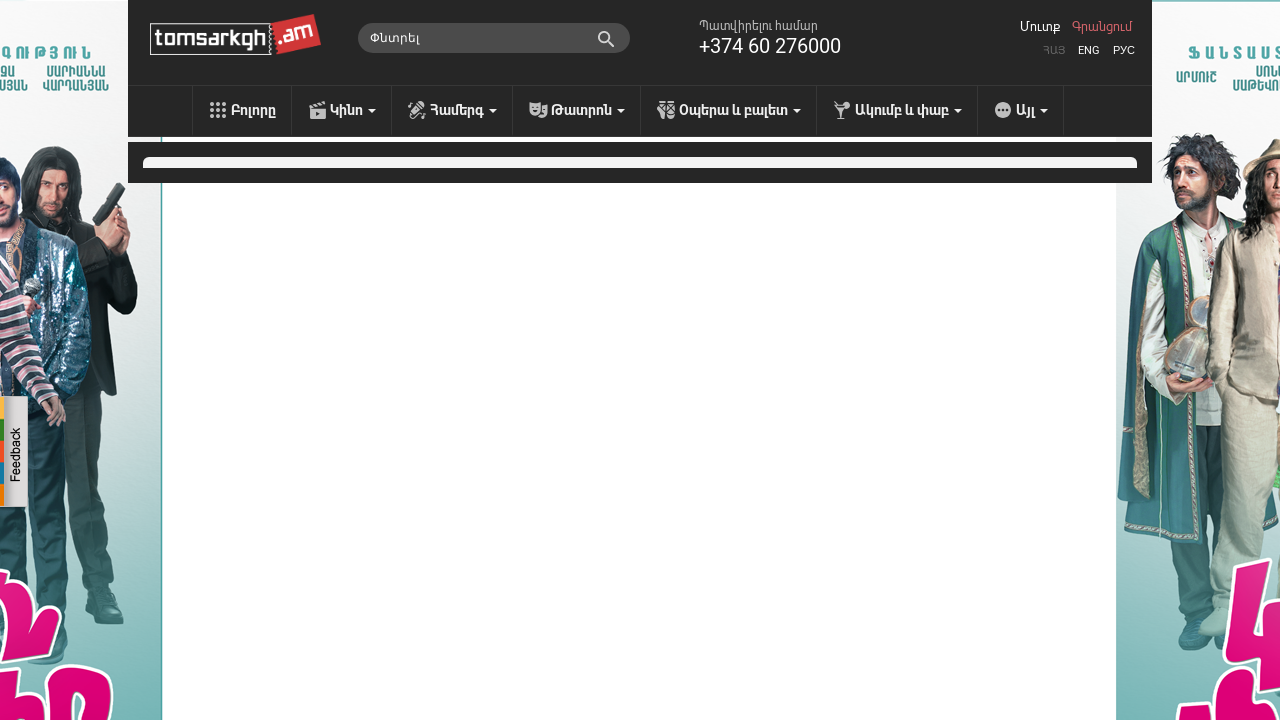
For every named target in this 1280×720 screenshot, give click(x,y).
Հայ (1054, 50)
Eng (1089, 50)
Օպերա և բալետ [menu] (740, 110)
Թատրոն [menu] (588, 110)
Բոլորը (253, 110)
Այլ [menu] (1032, 110)
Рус (1124, 50)
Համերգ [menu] (463, 110)
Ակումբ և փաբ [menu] (908, 110)
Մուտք (1040, 27)
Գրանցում (1102, 27)
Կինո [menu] (353, 110)
